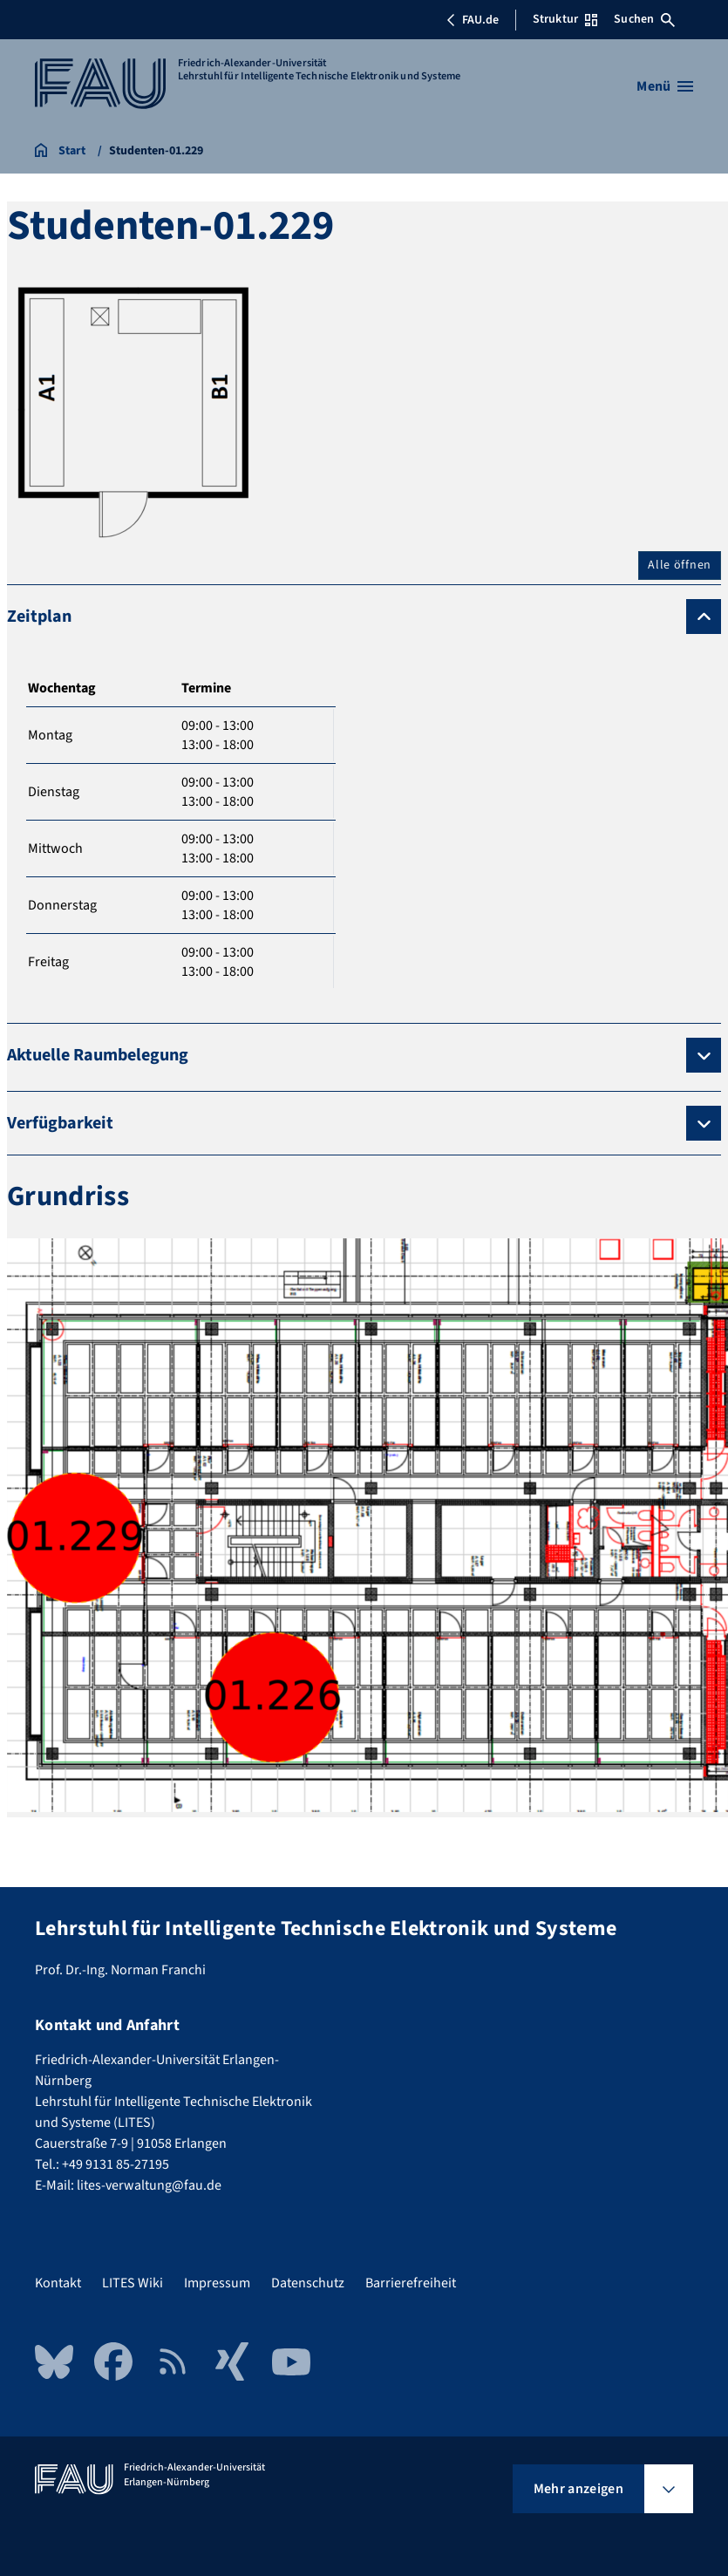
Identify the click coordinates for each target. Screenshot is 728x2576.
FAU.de (473, 20)
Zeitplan (39, 616)
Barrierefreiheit (410, 2283)
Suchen (644, 19)
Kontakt (58, 2283)
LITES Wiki (132, 2283)
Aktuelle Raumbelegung (97, 1055)
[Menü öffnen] (664, 86)
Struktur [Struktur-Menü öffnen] (565, 19)
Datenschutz (307, 2283)
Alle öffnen (679, 565)
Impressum (217, 2283)
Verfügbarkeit (60, 1123)
